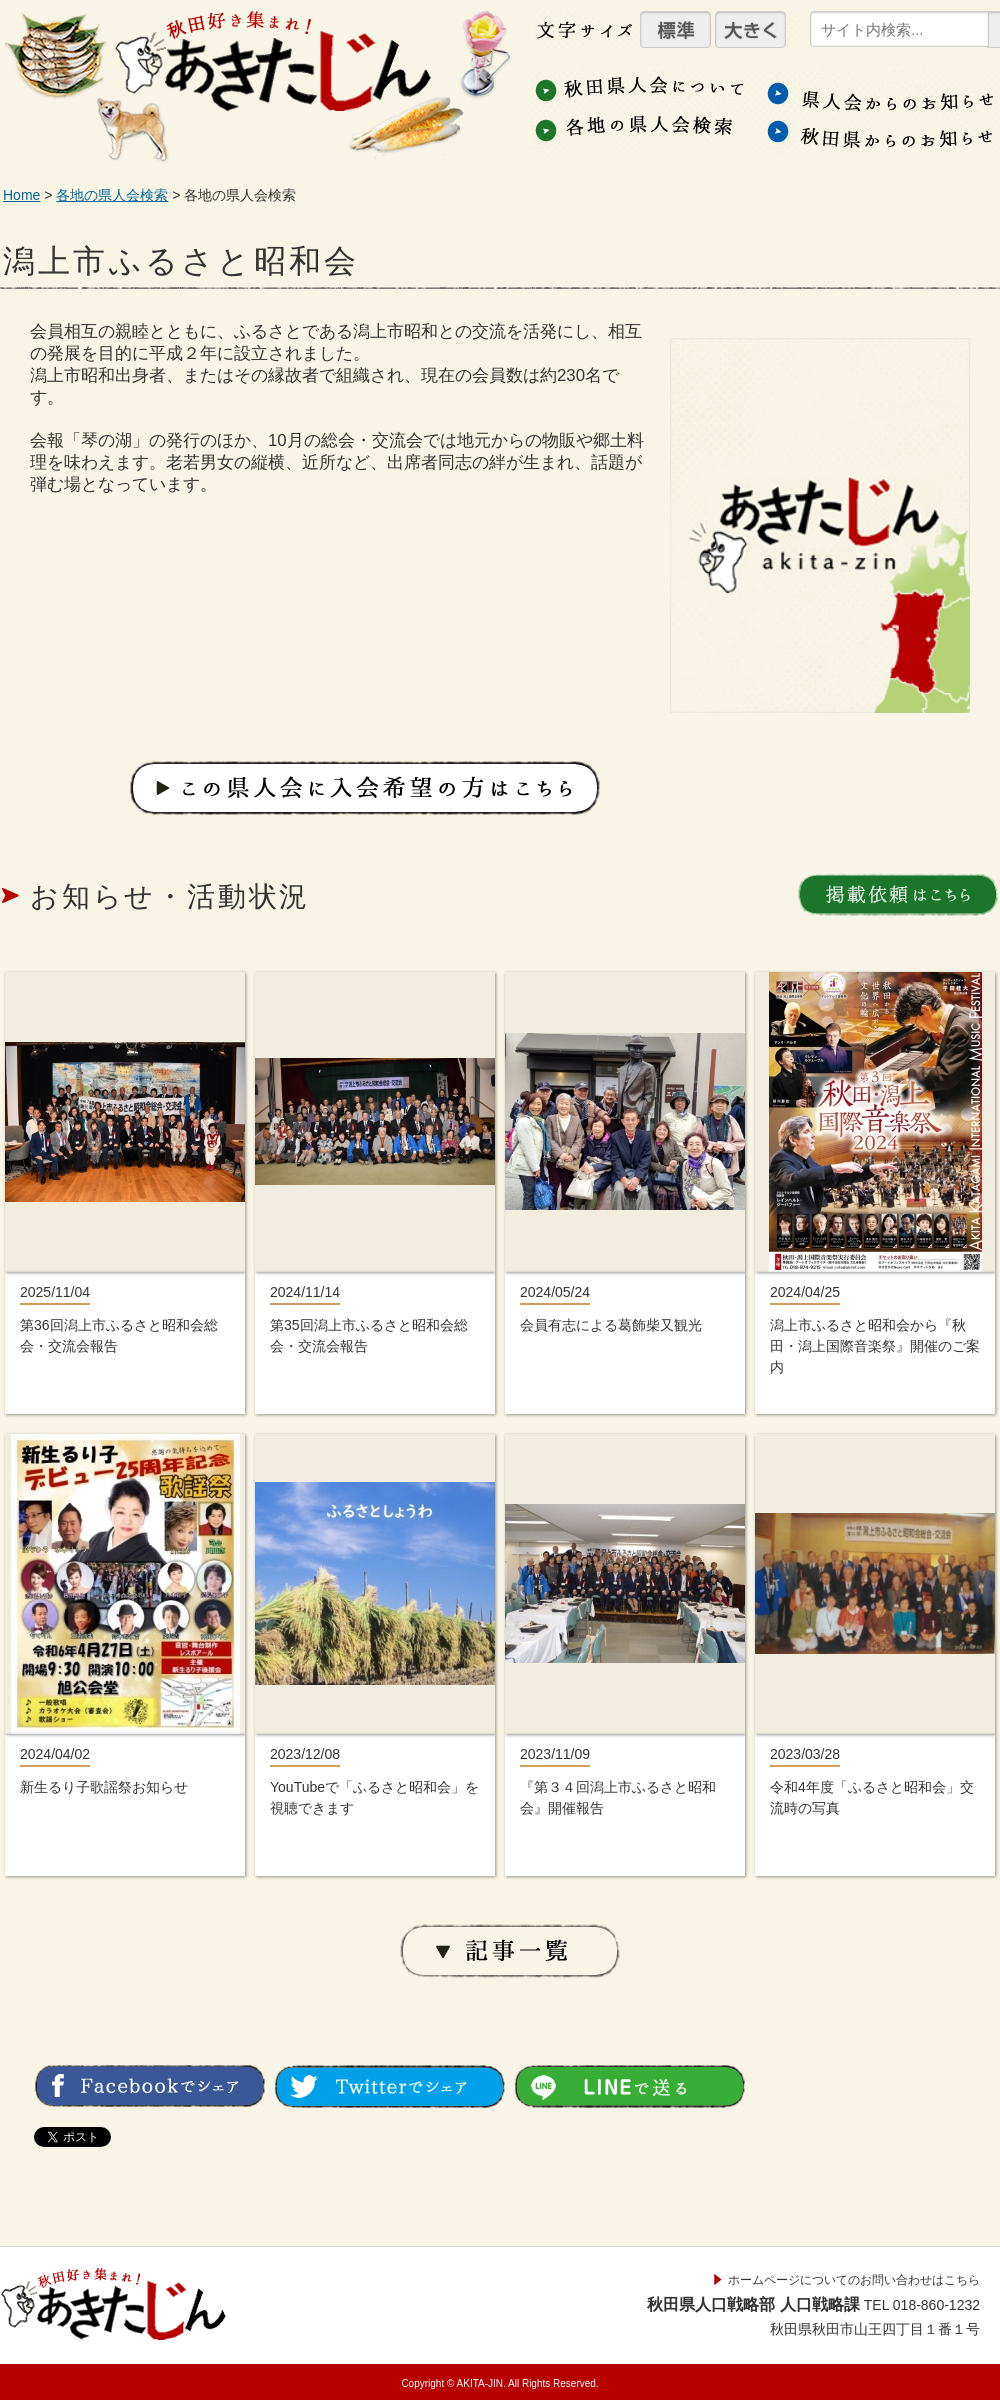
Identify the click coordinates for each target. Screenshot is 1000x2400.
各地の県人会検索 (112, 195)
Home (21, 195)
